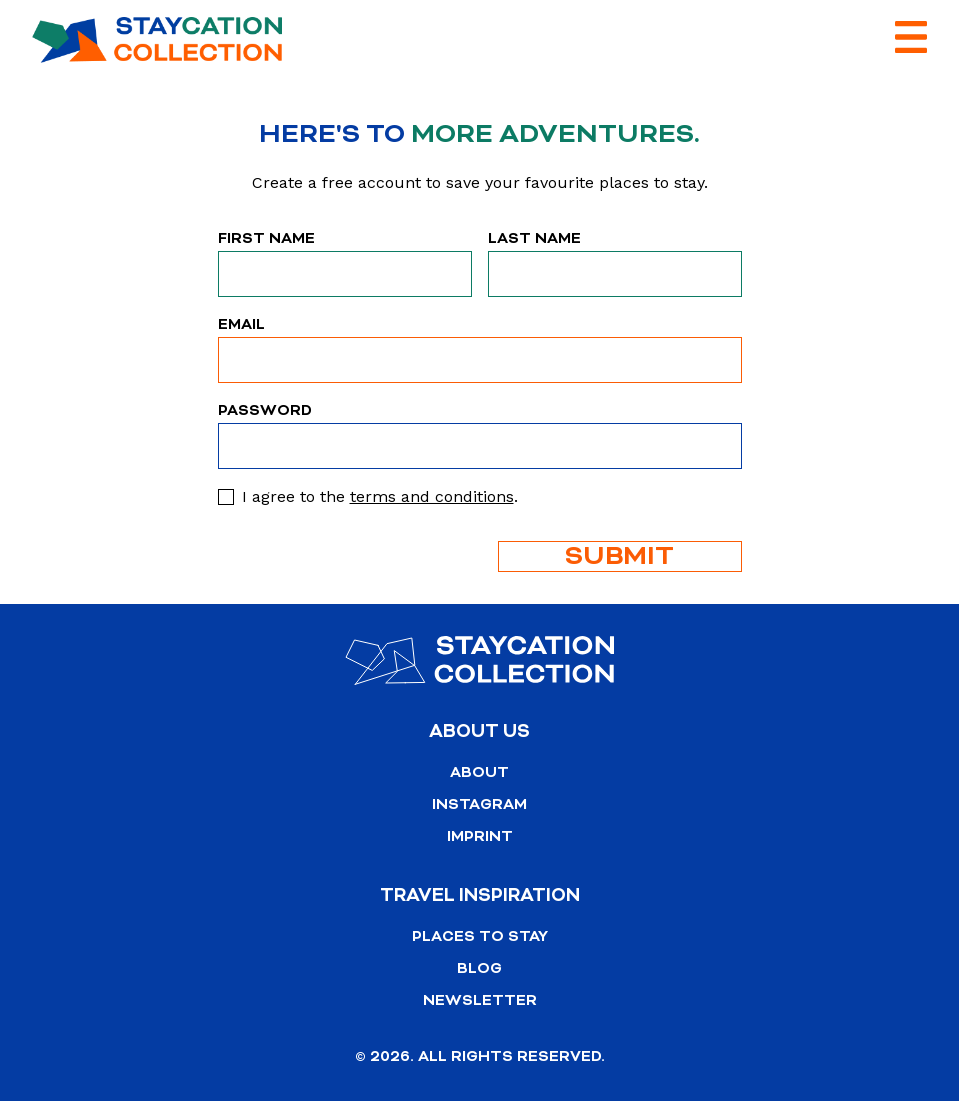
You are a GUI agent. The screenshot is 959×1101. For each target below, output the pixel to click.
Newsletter (480, 1000)
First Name (266, 238)
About (479, 772)
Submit (619, 556)
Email (241, 324)
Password (265, 410)
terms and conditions (432, 496)
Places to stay (480, 936)
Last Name (534, 238)
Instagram (479, 804)
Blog (479, 968)
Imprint (480, 836)
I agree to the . (380, 496)
